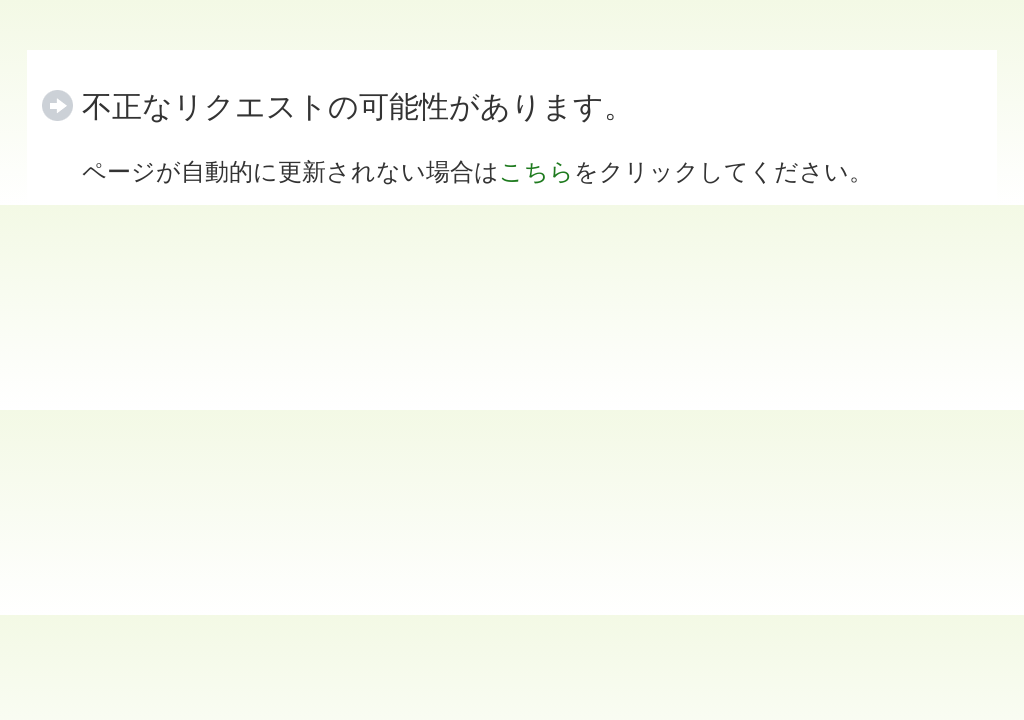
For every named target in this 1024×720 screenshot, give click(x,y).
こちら (536, 171)
